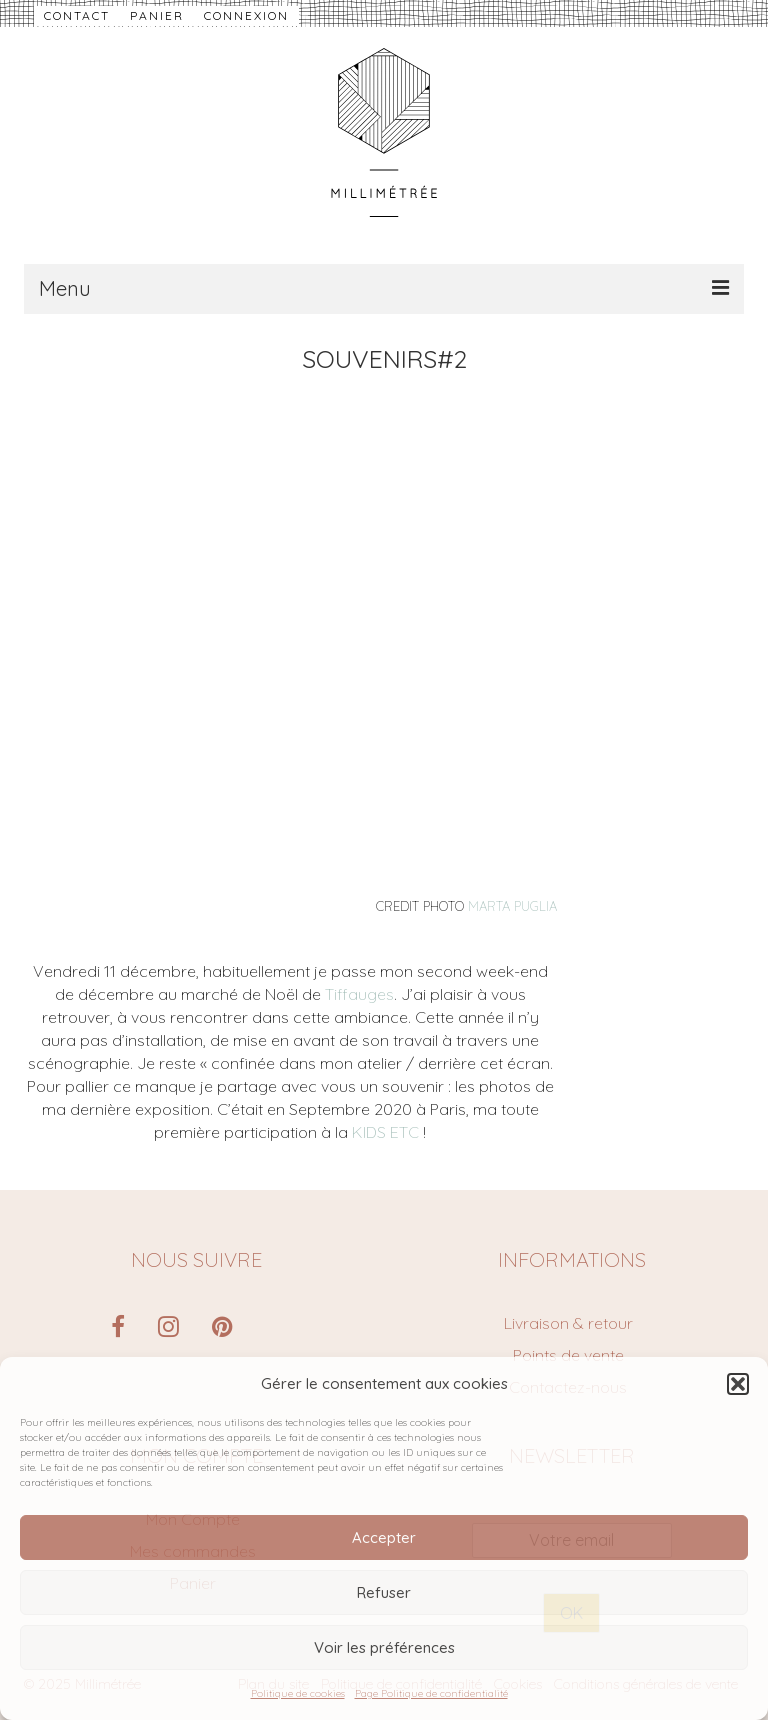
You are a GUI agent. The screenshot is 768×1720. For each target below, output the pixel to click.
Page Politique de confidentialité (431, 1693)
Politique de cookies (298, 1693)
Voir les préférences (384, 1647)
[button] (738, 1384)
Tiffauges (359, 994)
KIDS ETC (385, 1132)
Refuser (384, 1592)
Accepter (384, 1537)
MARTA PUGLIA (512, 906)
